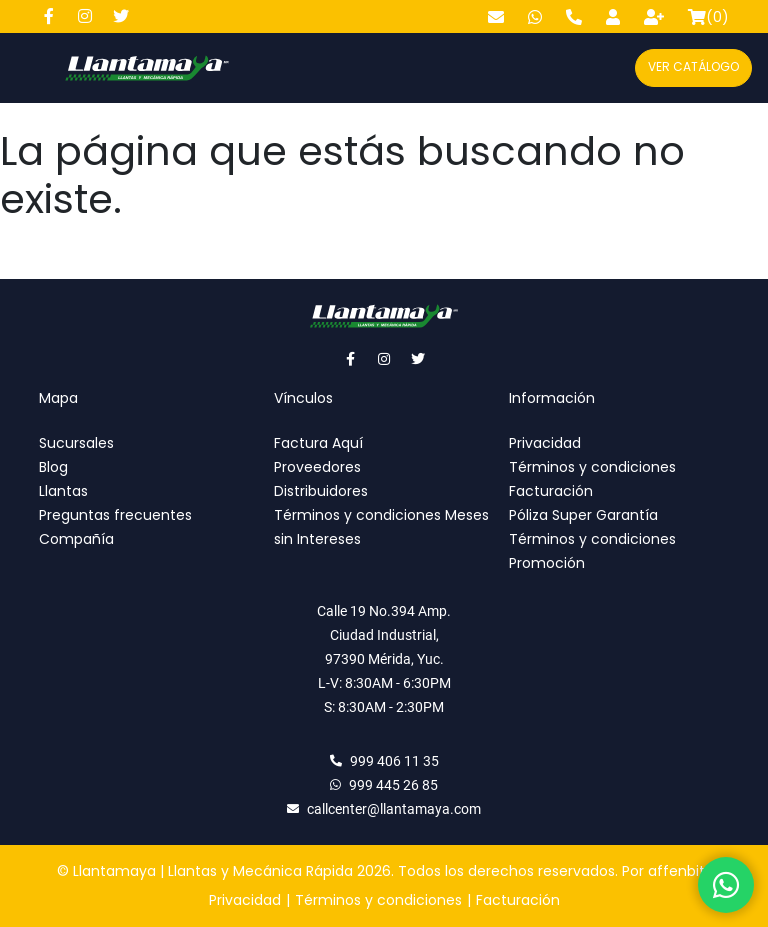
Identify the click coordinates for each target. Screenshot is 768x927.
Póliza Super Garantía (583, 515)
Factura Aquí (318, 443)
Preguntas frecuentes (115, 515)
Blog (53, 467)
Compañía (76, 539)
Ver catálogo (693, 66)
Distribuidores (321, 491)
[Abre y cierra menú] (31, 68)
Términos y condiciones (592, 467)
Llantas (63, 491)
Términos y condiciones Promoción (592, 551)
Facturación (551, 491)
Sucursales (76, 443)
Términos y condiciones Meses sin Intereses (381, 527)
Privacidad (545, 443)
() (708, 17)
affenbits (680, 871)
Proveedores (317, 467)
